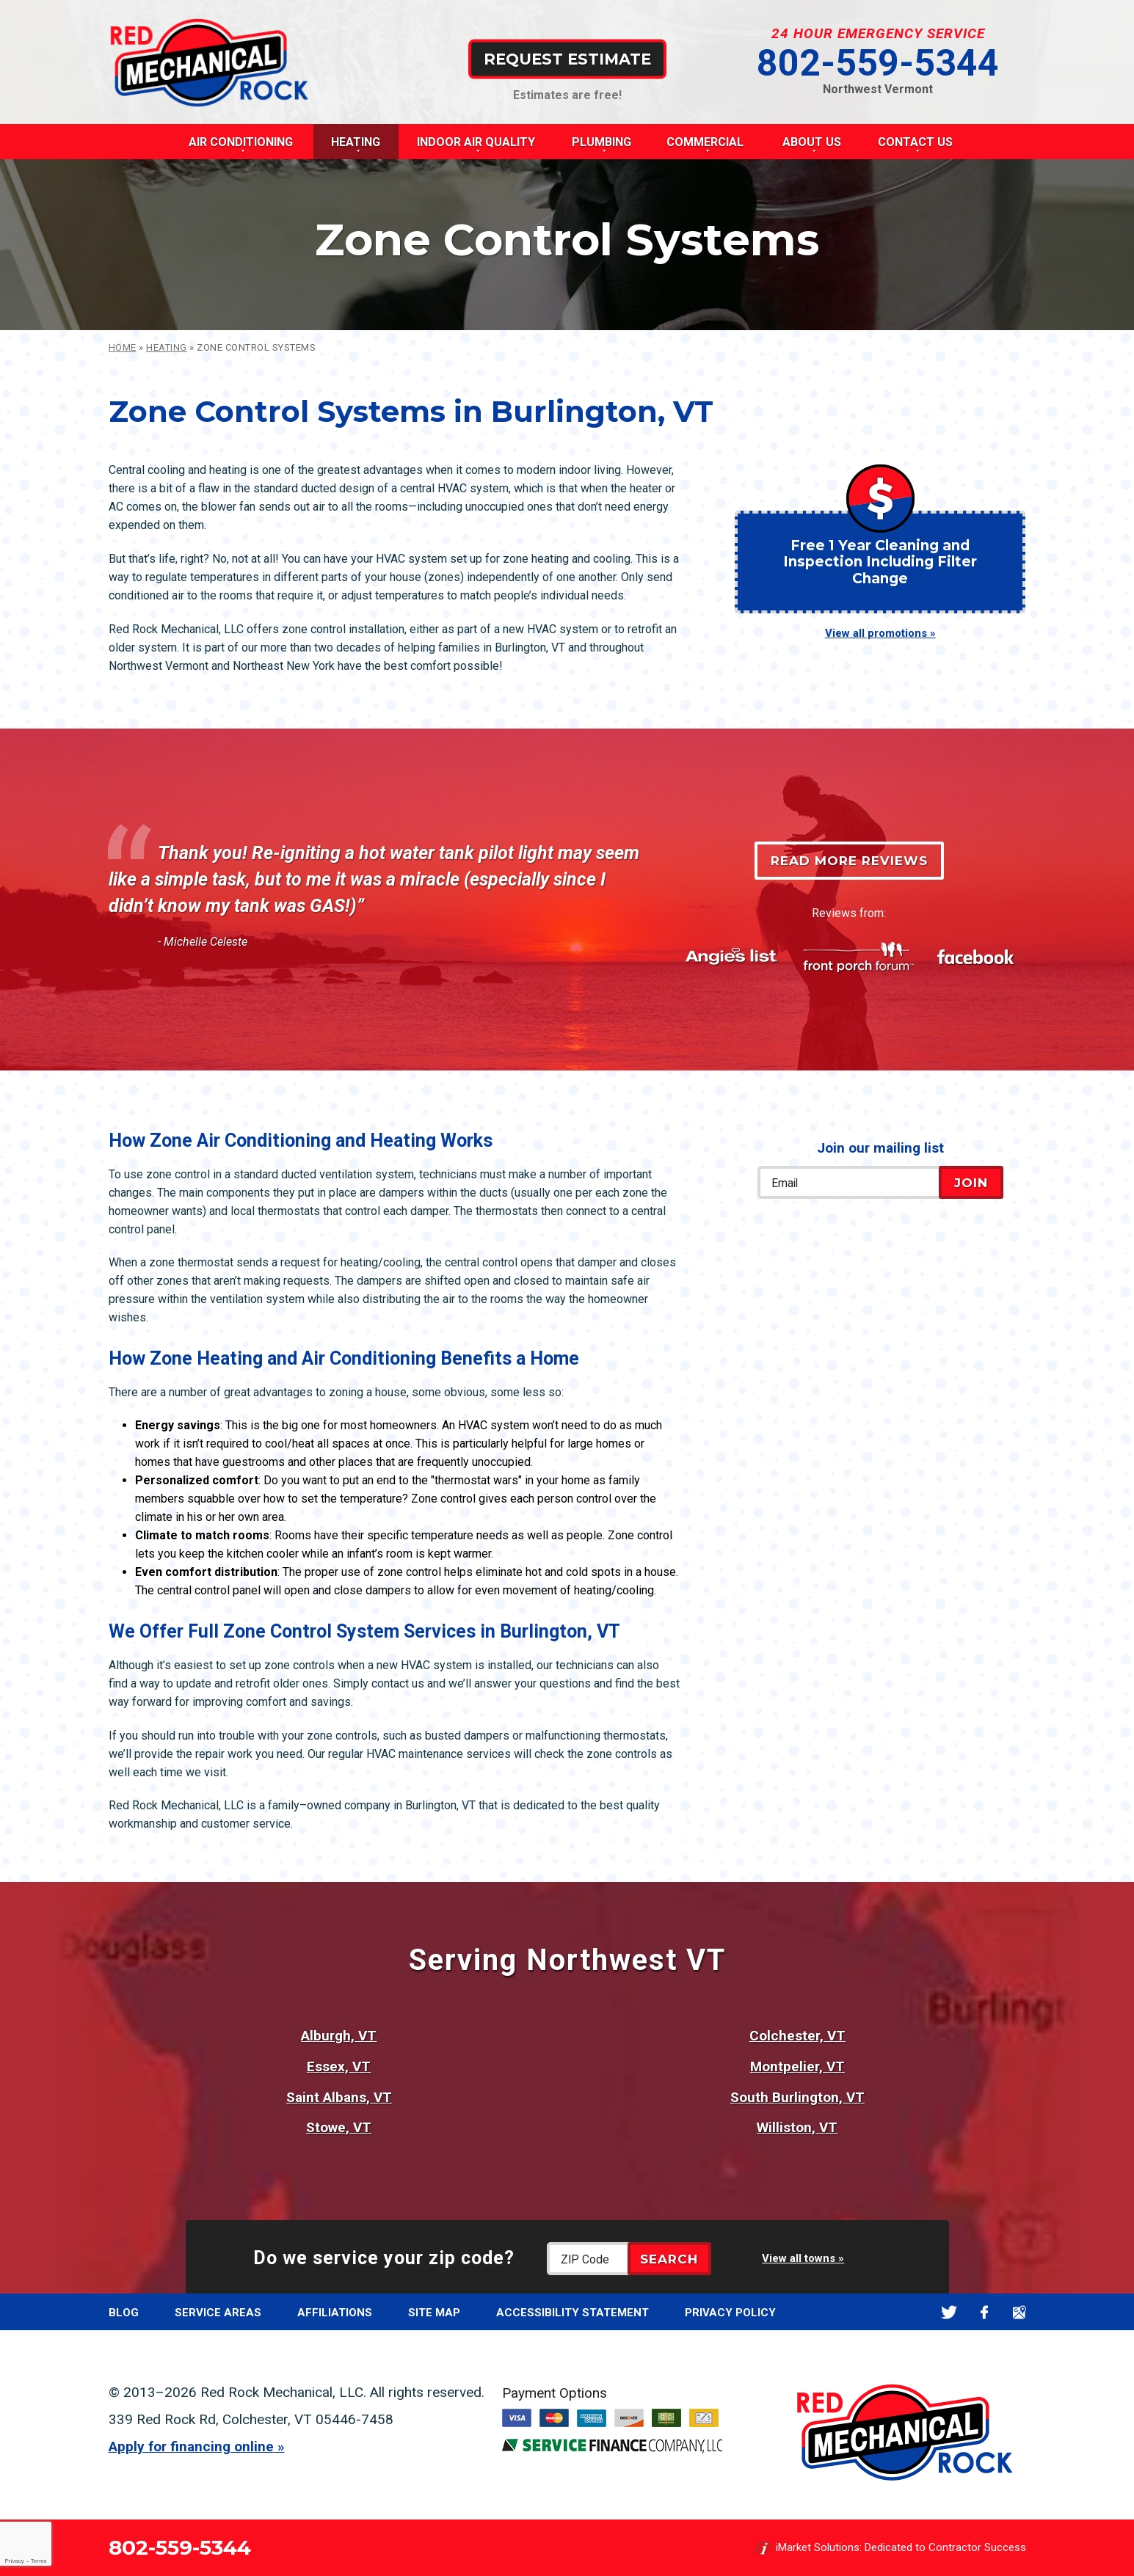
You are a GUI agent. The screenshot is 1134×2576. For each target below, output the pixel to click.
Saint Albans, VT (339, 2097)
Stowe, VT (338, 2127)
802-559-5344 (878, 63)
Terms (39, 2561)
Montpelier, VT (797, 2066)
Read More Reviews (849, 860)
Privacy (13, 2561)
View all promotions (876, 633)
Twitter (949, 2312)
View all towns (798, 2258)
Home (123, 347)
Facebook (984, 2312)
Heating (166, 347)
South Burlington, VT (797, 2097)
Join (971, 1182)
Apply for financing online (191, 2446)
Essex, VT (339, 2066)
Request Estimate (567, 58)
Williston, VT (797, 2127)
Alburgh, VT (339, 2035)
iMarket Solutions (817, 2547)
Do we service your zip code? (384, 2258)
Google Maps (1020, 2312)
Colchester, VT (797, 2035)
